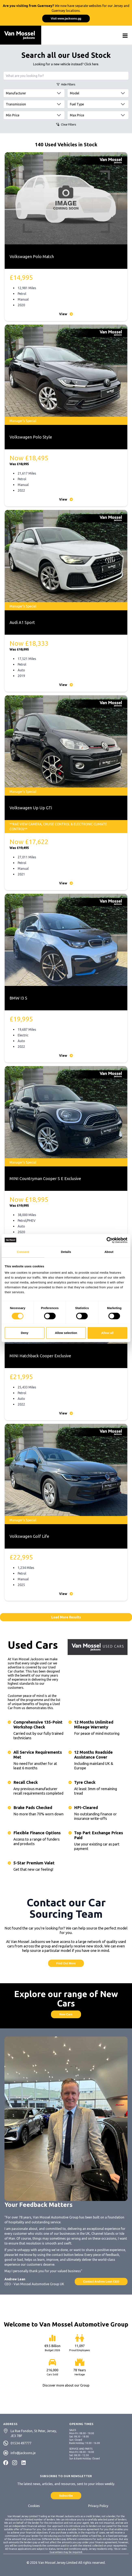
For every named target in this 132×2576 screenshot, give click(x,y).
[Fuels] (98, 104)
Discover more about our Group (66, 2385)
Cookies (34, 2506)
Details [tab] (66, 1252)
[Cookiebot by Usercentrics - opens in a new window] (109, 1240)
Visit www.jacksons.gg (66, 18)
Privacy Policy (98, 2506)
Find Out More (66, 1963)
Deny (24, 1332)
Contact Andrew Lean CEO (101, 2281)
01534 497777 (21, 2443)
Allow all (107, 1332)
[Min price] (34, 115)
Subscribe (66, 2495)
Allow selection (66, 1332)
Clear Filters (66, 124)
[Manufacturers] (34, 93)
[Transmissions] (34, 104)
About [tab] (108, 1252)
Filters (66, 84)
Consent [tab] (23, 1252)
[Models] (98, 93)
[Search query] (66, 75)
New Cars (66, 2014)
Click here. (91, 64)
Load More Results (66, 1617)
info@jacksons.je (23, 2453)
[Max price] (98, 115)
